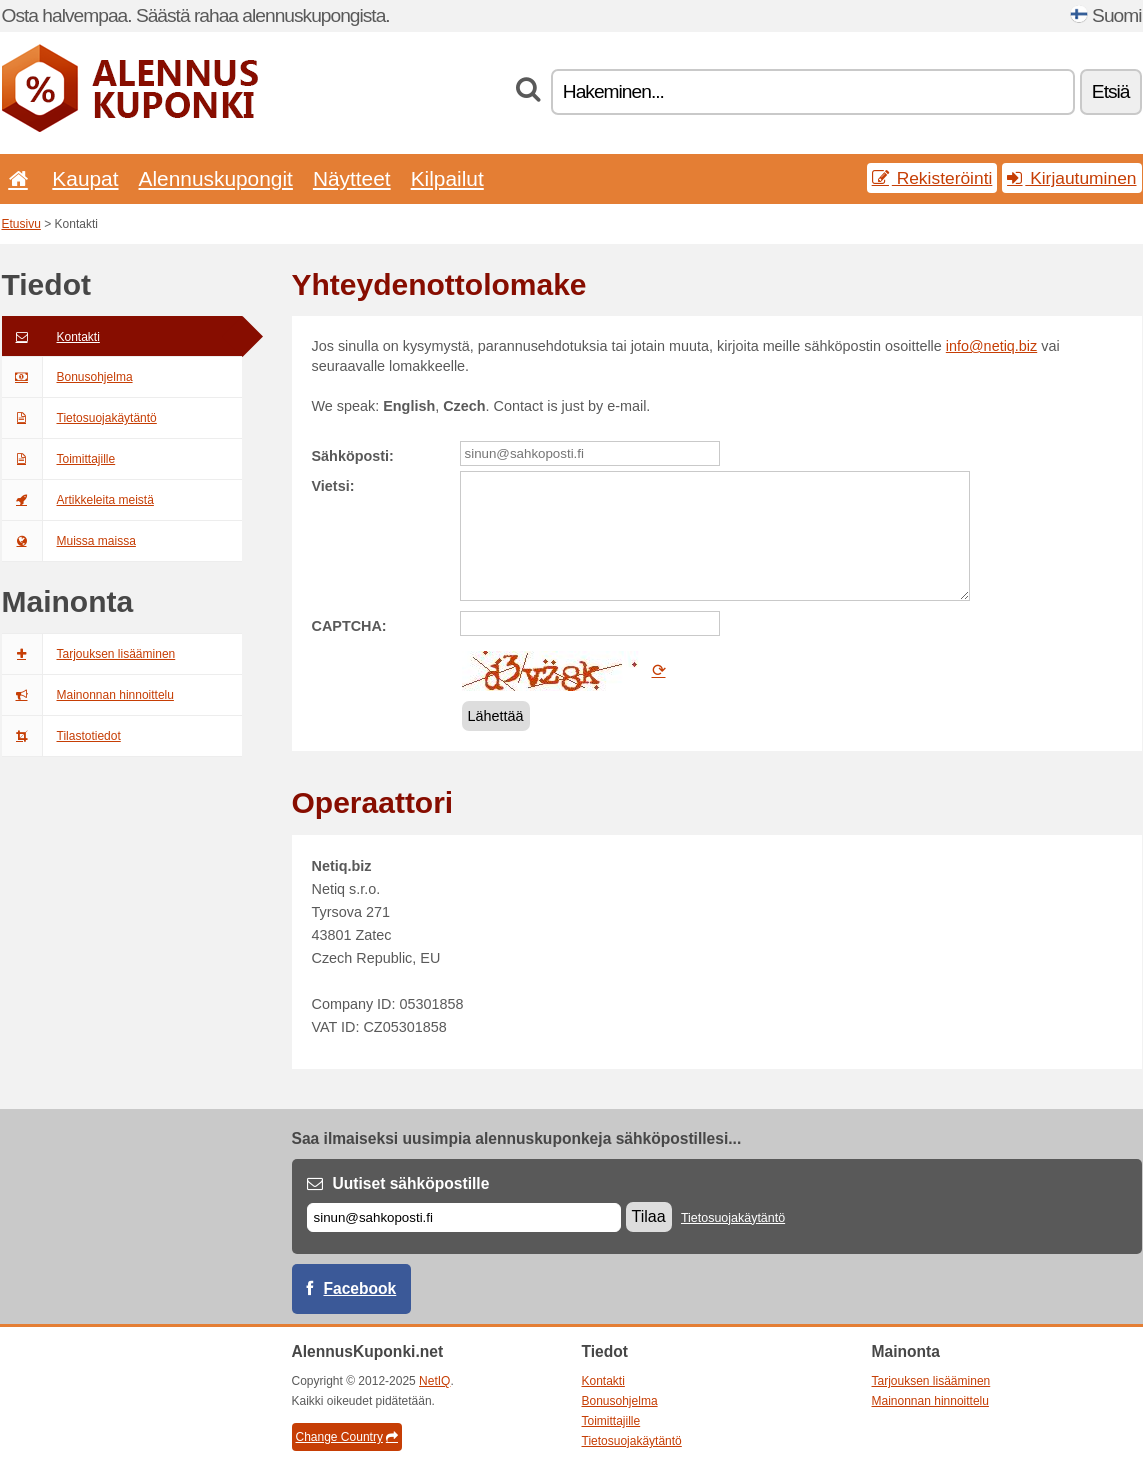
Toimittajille (59, 459)
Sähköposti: (353, 456)
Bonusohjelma (67, 377)
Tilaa (649, 1216)
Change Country (347, 1437)
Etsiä (1111, 91)
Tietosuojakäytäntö (79, 418)
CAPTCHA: (349, 626)
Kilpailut (447, 178)
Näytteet (352, 178)
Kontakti (51, 337)
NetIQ (434, 1381)
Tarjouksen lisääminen (89, 654)
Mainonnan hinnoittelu (88, 695)
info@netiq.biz (991, 346)
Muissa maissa (69, 541)
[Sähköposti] (464, 1217)
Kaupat (85, 178)
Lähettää (496, 716)
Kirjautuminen (1071, 178)
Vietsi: (333, 486)
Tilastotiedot (61, 736)
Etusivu (21, 224)
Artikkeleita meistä (78, 500)
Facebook (360, 1288)
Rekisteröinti (932, 178)
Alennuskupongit (216, 178)
